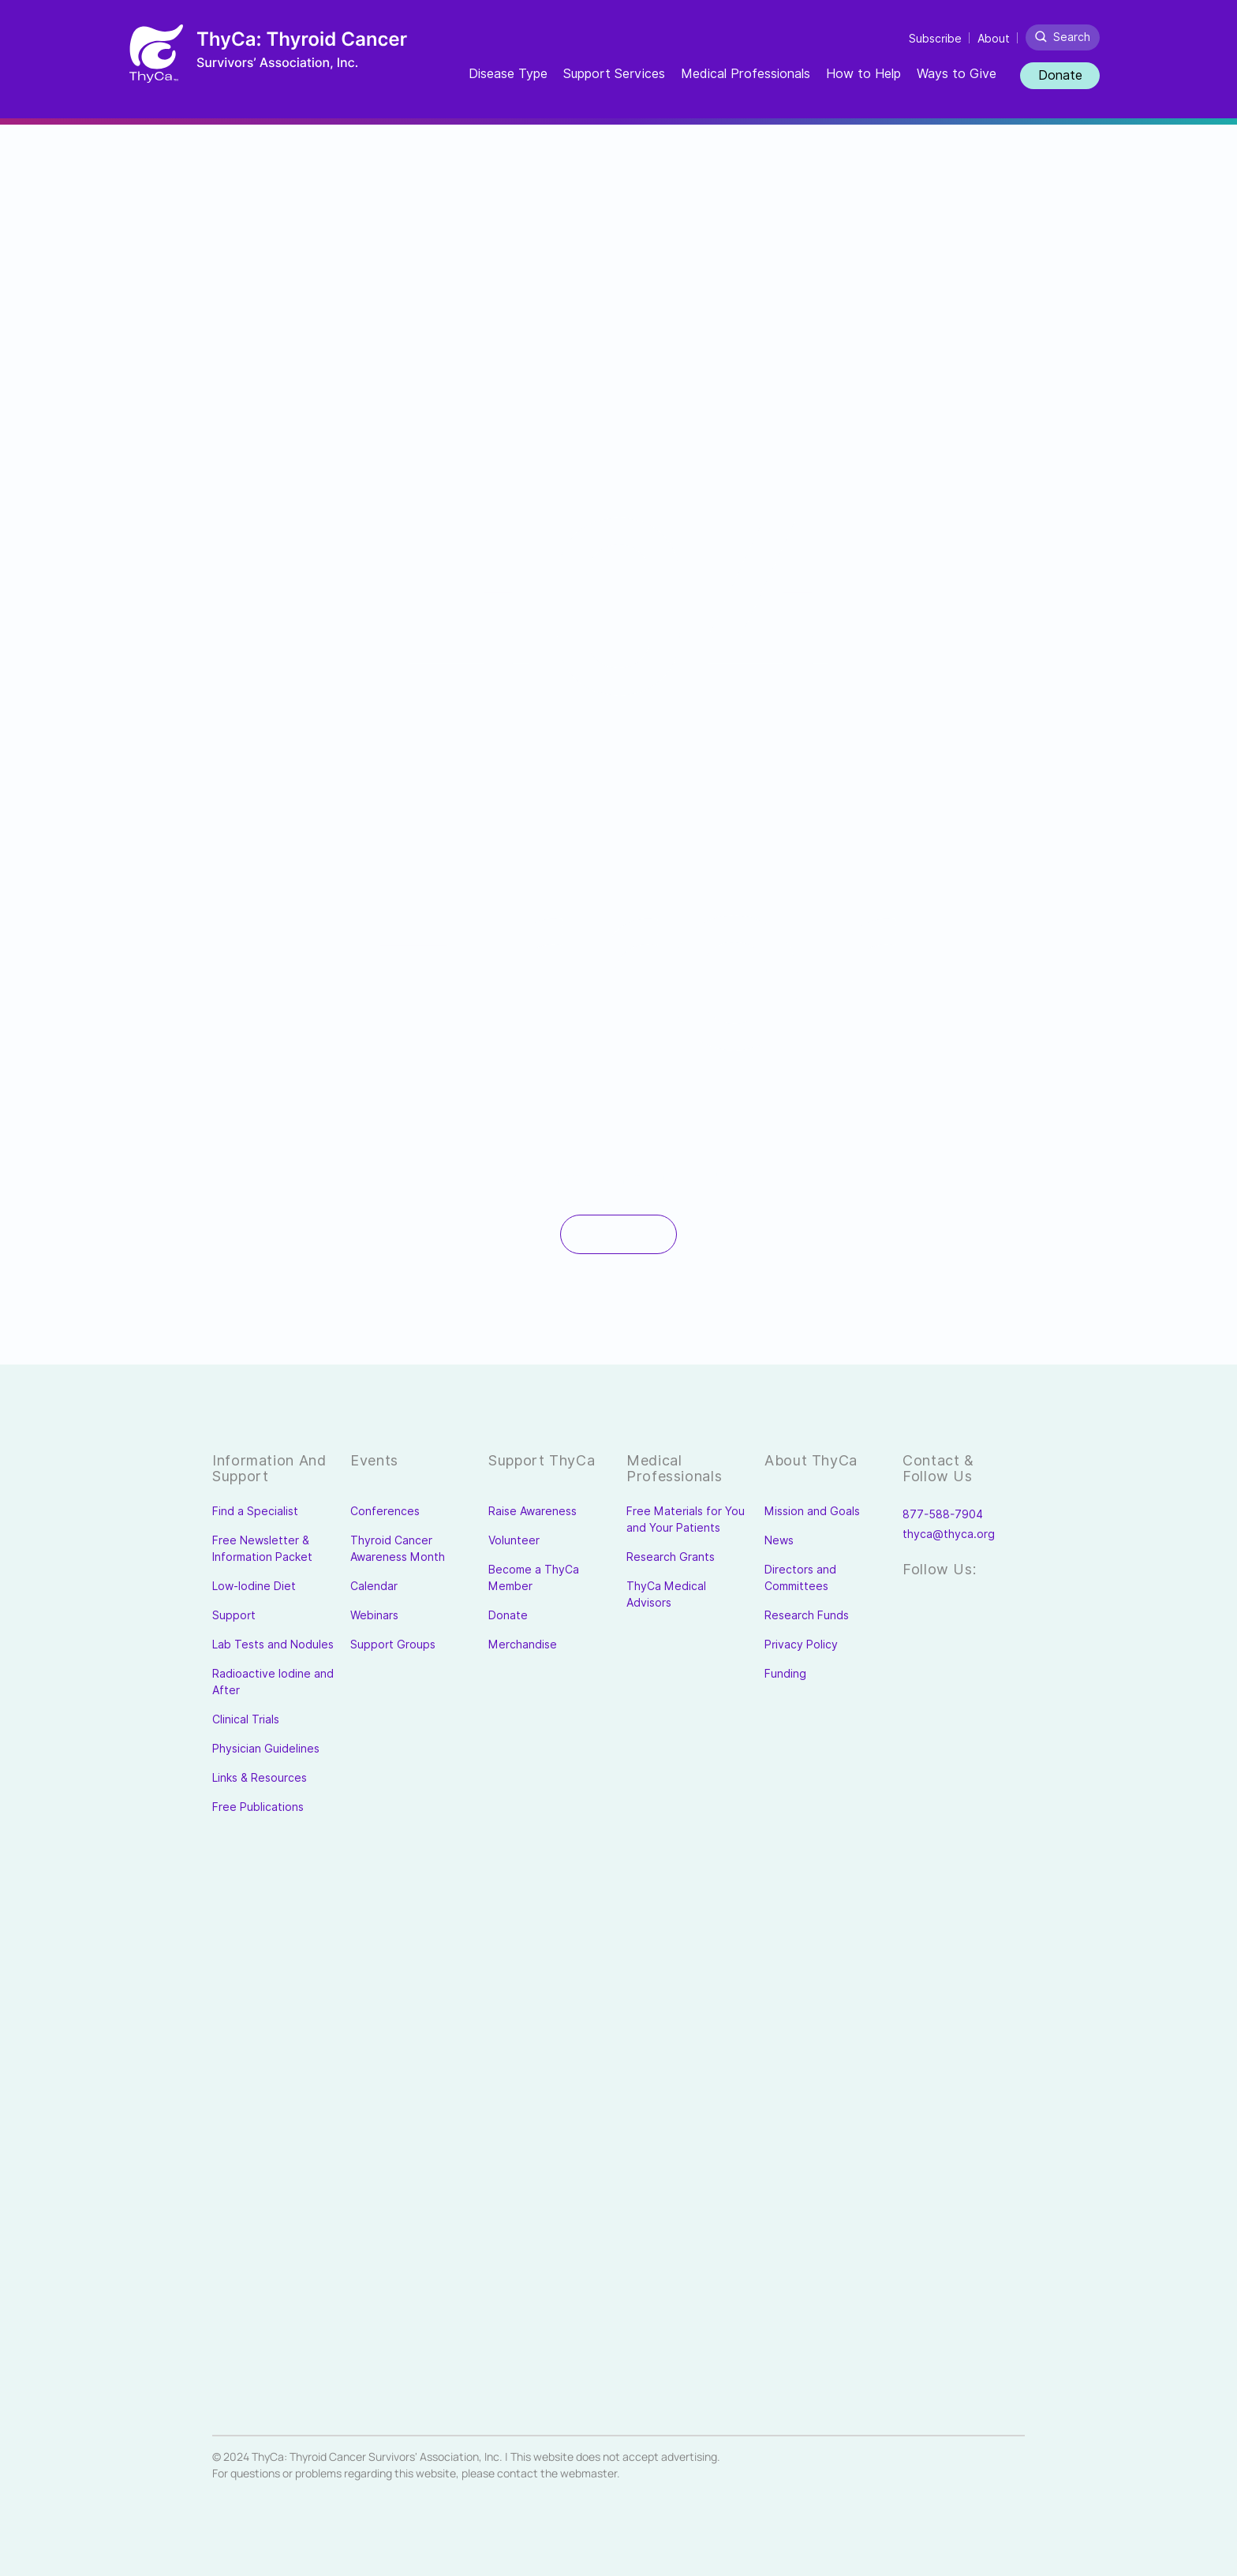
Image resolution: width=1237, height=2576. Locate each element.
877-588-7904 (943, 1514)
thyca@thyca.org (949, 1534)
